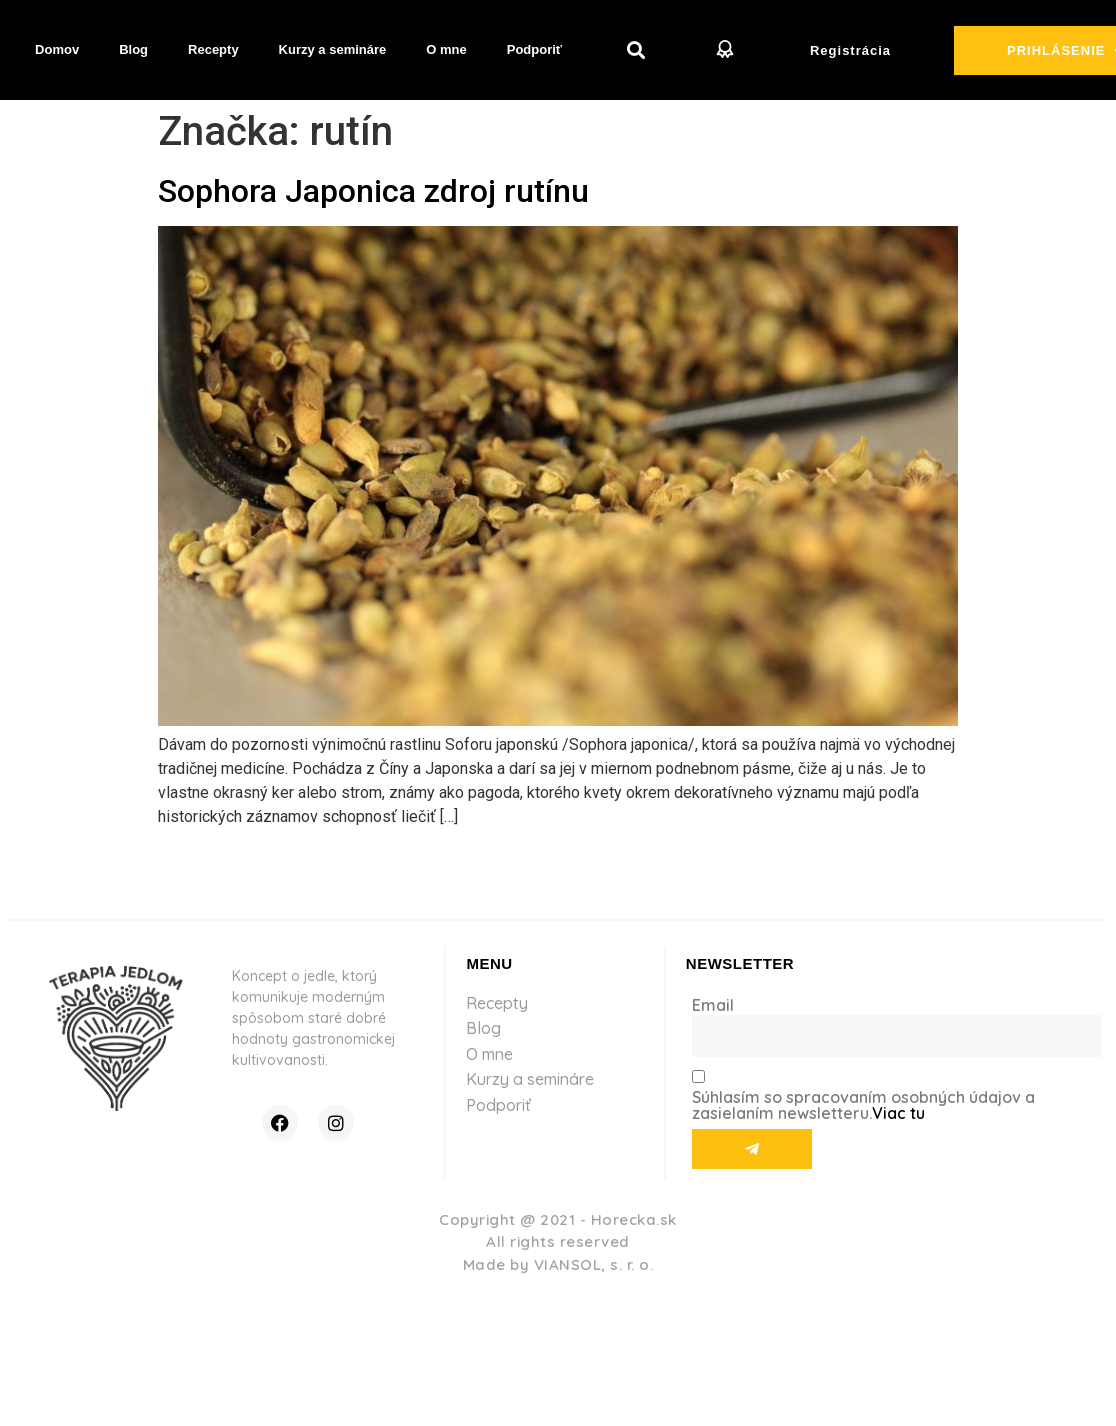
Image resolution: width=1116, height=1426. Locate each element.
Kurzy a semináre (333, 49)
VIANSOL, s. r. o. (594, 1264)
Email (713, 1005)
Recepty (213, 49)
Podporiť (534, 49)
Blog (133, 49)
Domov (57, 49)
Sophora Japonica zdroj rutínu (373, 191)
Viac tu (898, 1113)
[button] (636, 50)
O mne (446, 49)
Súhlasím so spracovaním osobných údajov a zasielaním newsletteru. (863, 1105)
